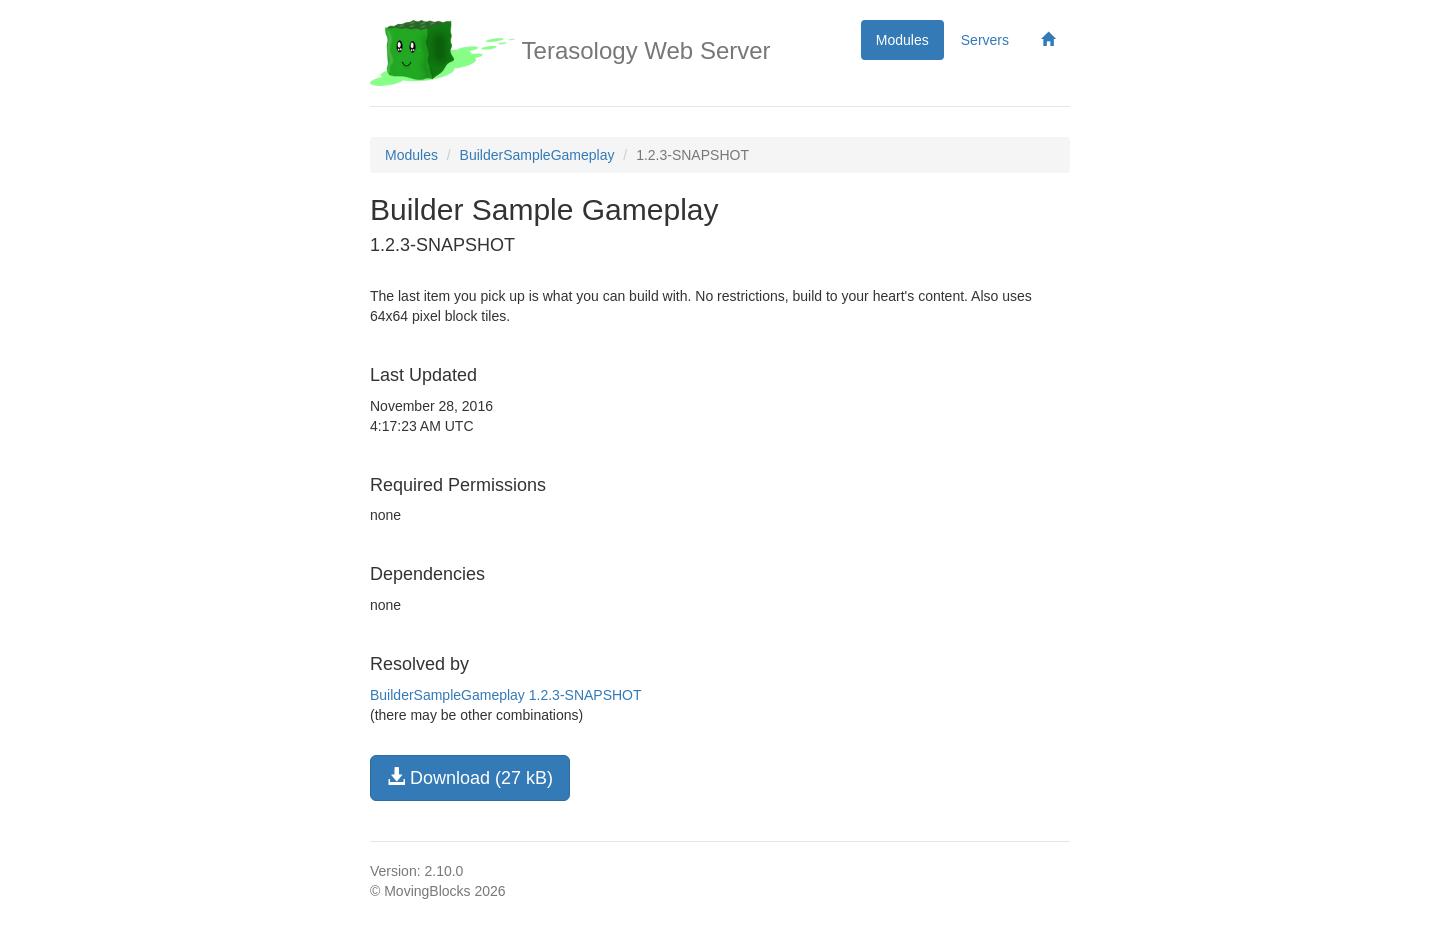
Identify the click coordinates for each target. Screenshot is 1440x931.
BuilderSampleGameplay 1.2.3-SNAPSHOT (506, 695)
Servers (985, 40)
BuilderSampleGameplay (537, 155)
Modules (902, 40)
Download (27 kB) (470, 777)
